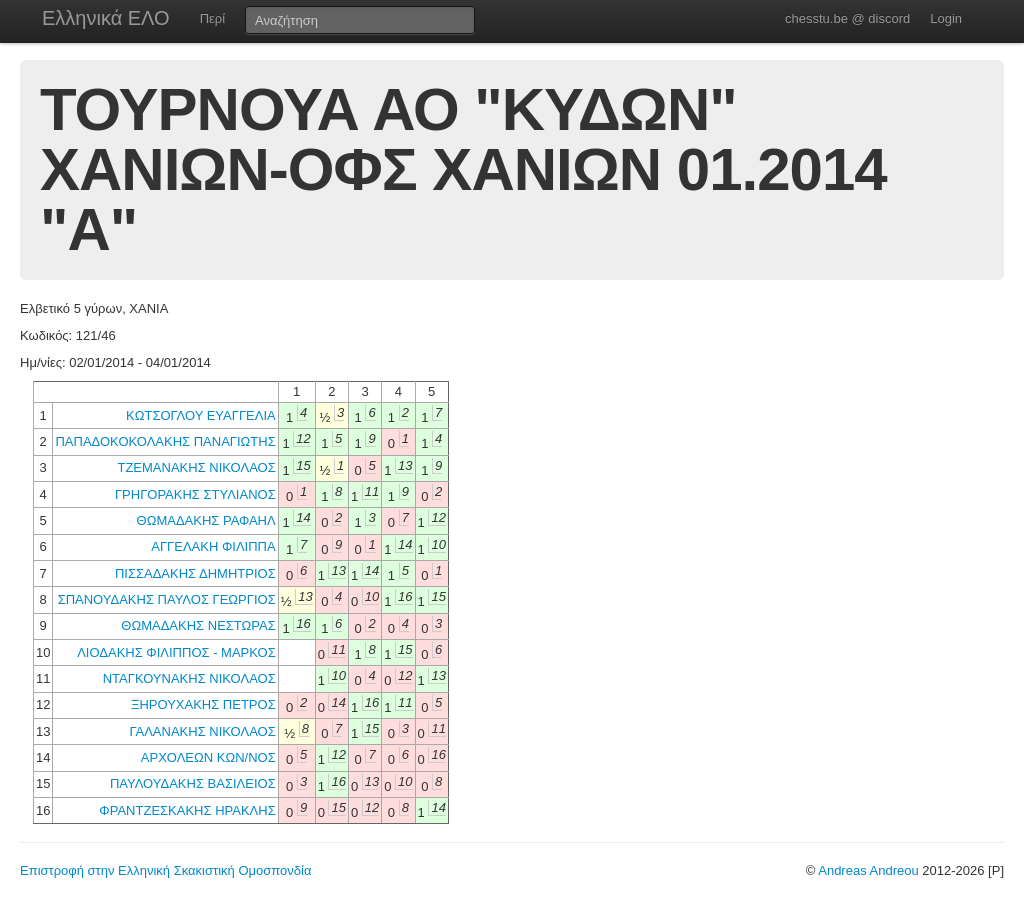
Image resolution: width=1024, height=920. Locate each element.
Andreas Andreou (868, 870)
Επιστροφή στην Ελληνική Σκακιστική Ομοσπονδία (165, 870)
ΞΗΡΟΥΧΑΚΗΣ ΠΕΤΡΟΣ (203, 704)
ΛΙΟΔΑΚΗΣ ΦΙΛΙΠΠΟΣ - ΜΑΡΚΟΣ (176, 652)
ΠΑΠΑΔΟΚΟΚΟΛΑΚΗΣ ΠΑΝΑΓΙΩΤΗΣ (165, 441)
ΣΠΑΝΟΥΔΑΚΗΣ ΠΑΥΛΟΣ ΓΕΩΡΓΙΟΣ (167, 599)
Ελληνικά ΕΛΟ (106, 18)
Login (946, 18)
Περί (212, 18)
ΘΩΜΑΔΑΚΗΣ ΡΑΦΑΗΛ (206, 520)
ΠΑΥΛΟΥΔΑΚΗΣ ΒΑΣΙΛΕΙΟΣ (193, 783)
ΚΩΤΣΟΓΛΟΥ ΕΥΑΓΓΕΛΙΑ (201, 415)
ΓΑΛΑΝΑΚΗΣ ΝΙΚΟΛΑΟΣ (203, 731)
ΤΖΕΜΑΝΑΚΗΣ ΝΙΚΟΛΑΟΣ (196, 467)
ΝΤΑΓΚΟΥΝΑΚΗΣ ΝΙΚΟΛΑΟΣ (189, 678)
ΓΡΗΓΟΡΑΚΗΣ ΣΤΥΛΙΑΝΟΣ (195, 494)
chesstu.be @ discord (847, 18)
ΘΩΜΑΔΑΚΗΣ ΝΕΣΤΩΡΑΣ (198, 625)
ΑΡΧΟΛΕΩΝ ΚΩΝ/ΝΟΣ (208, 757)
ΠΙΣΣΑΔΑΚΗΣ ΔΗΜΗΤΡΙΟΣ (195, 573)
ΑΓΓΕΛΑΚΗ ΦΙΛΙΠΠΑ (213, 546)
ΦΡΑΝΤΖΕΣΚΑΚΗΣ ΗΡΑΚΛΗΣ (187, 810)
